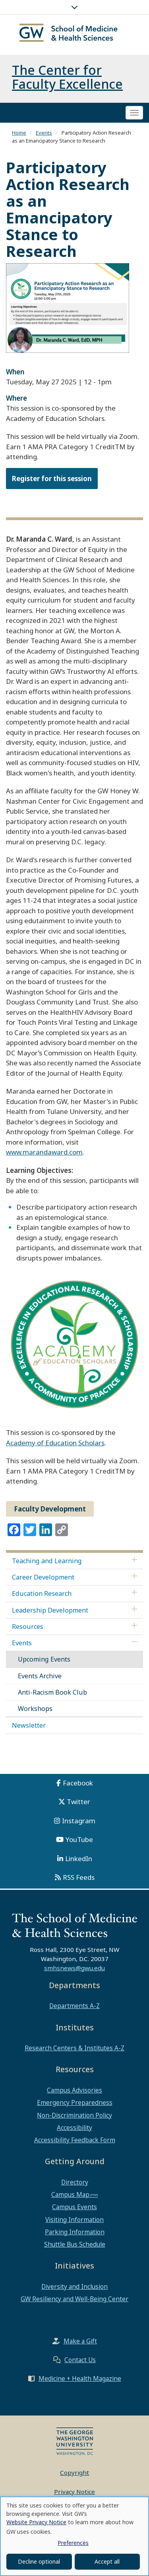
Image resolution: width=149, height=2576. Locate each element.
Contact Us (80, 2360)
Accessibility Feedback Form (74, 2140)
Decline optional (39, 2561)
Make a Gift (80, 2341)
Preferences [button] (73, 2543)
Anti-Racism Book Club (52, 1692)
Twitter (78, 1801)
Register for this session (52, 478)
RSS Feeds (79, 1877)
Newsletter (29, 1725)
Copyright (74, 2472)
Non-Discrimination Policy (74, 2115)
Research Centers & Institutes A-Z (74, 2048)
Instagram (78, 1820)
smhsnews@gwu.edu (74, 1968)
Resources (27, 1626)
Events (44, 132)
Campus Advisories (74, 2090)
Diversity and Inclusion (74, 2286)
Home (19, 132)
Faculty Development (50, 1508)
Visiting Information (74, 2220)
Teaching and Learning (47, 1560)
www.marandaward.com (44, 1152)
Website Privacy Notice (36, 2522)
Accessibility (74, 2128)
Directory (74, 2182)
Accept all (107, 2561)
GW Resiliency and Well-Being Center (74, 2299)
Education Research (42, 1593)
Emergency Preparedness (74, 2102)
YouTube (79, 1839)
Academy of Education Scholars (55, 1442)
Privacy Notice (74, 2492)
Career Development (43, 1577)
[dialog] (74, 2536)
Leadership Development (50, 1610)
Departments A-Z (74, 2006)
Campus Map (70, 2194)
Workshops (35, 1708)
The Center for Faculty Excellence (67, 76)
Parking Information (74, 2232)
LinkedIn (78, 1858)
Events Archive (40, 1676)
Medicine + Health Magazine (80, 2378)
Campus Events (74, 2207)
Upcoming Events (44, 1659)
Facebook (78, 1782)
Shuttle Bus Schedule (74, 2244)
